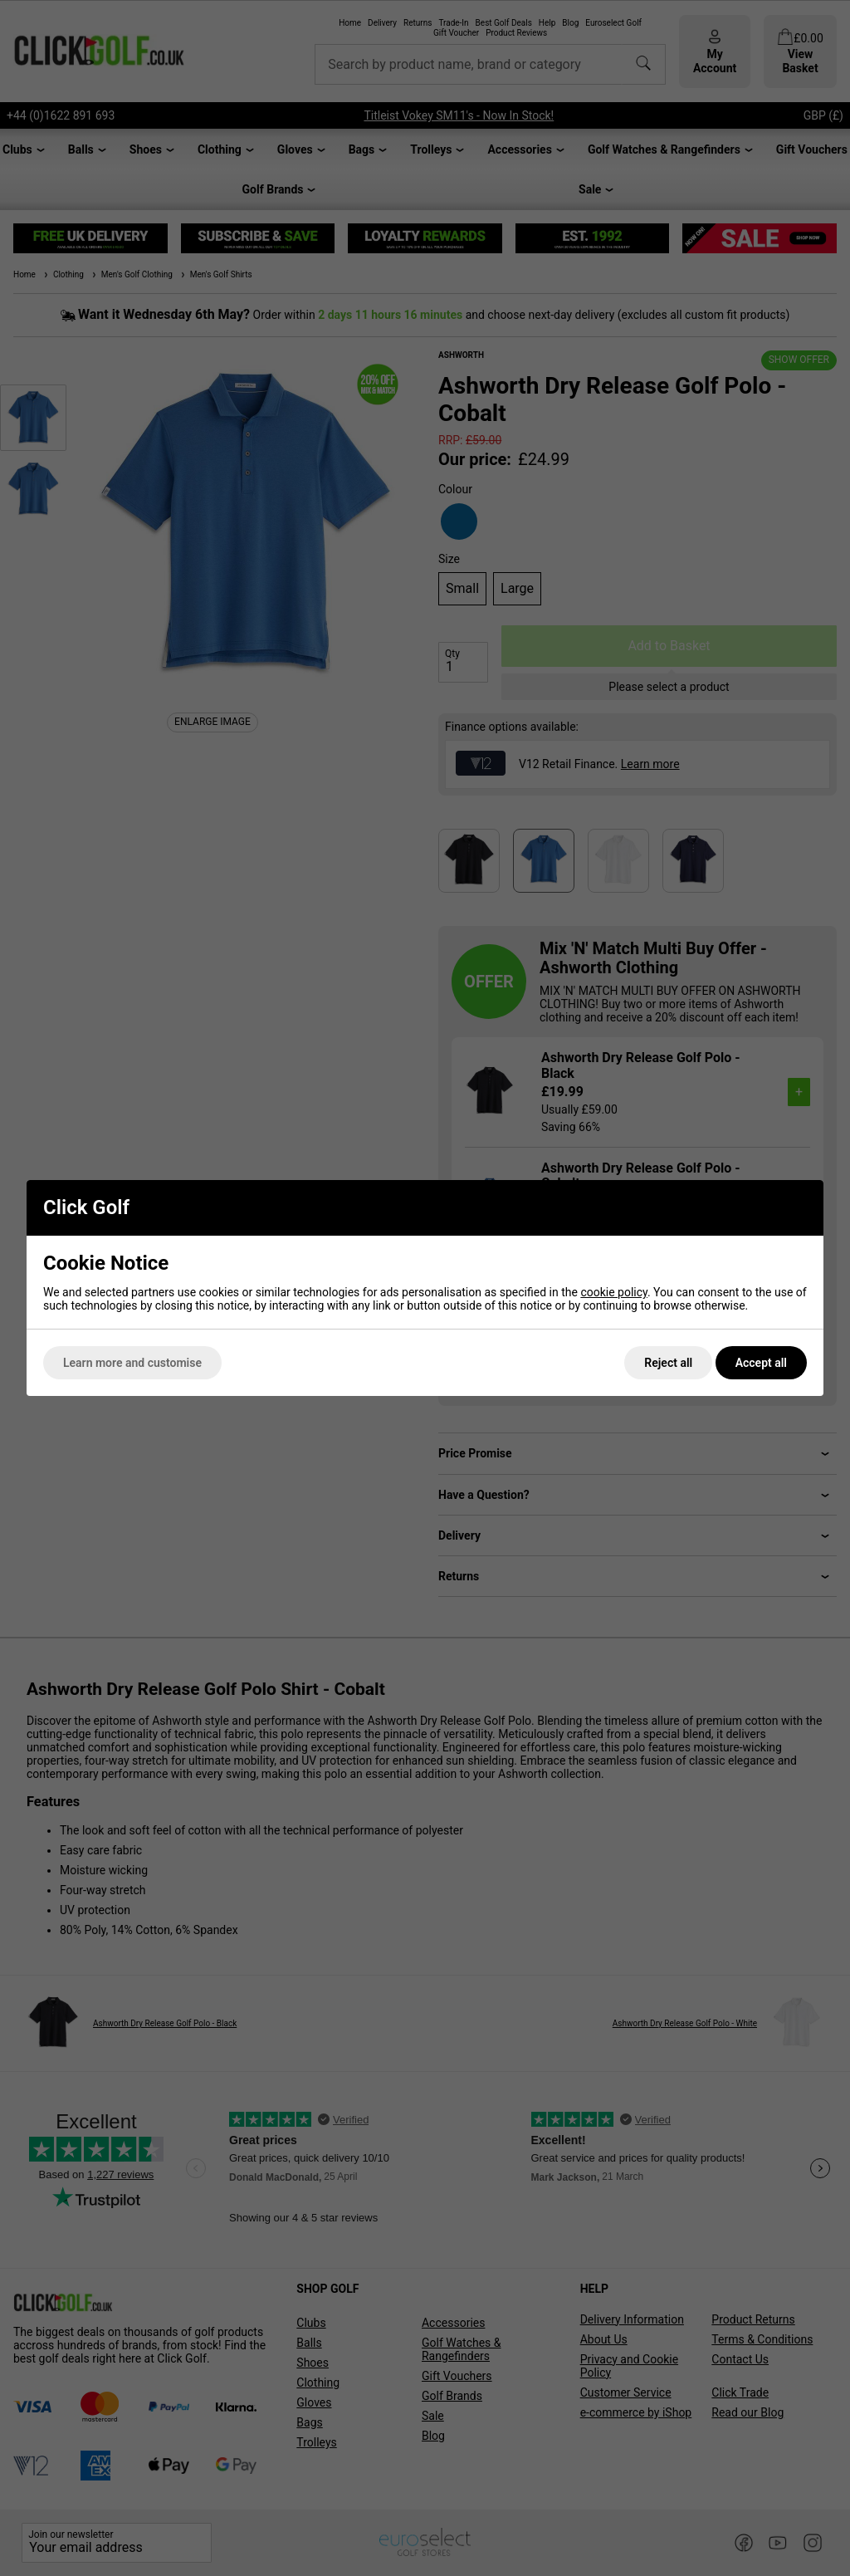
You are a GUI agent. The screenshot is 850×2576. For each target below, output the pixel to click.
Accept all (761, 1362)
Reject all (668, 1362)
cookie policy (613, 1292)
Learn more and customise (132, 1362)
